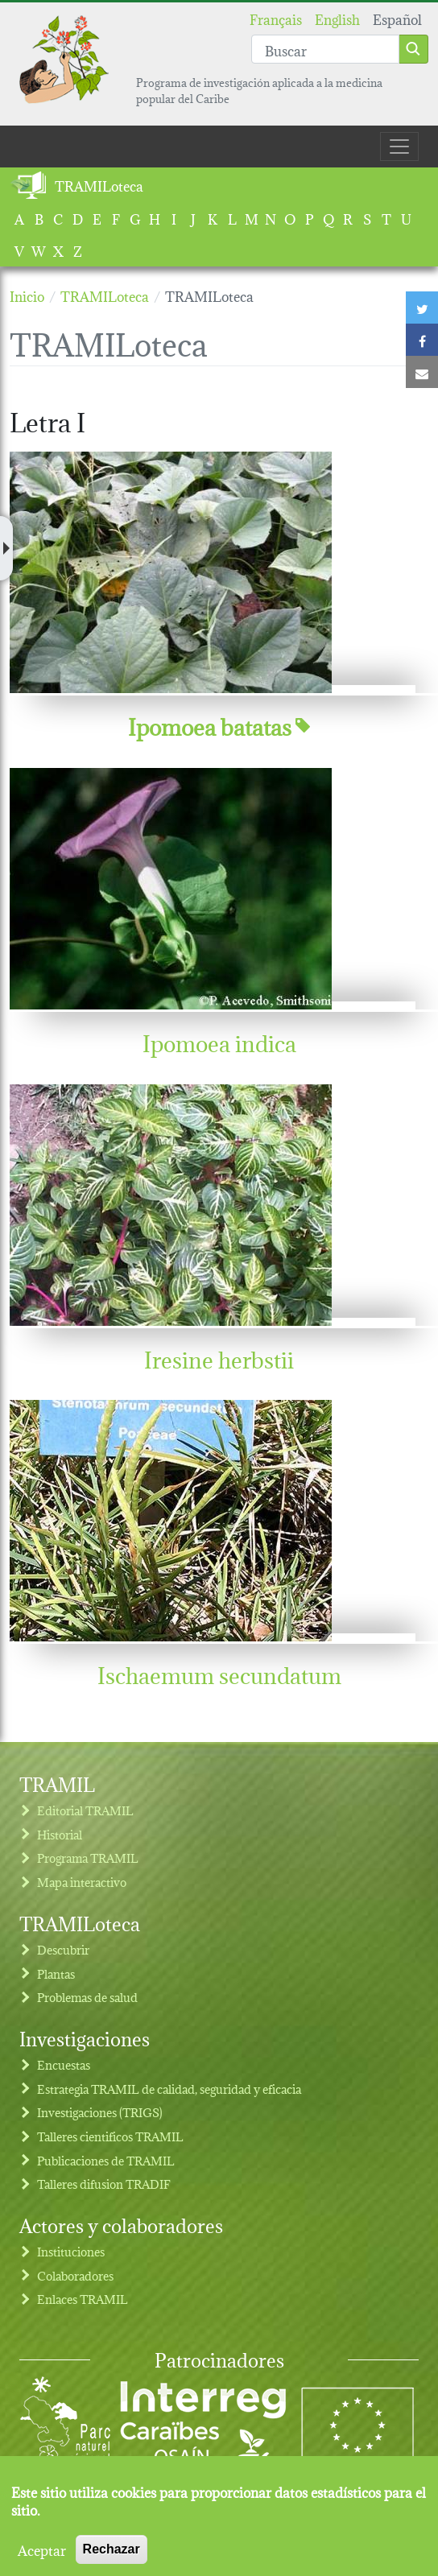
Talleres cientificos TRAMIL (110, 2136)
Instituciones (71, 2251)
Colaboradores (75, 2275)
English (337, 18)
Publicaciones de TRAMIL (106, 2160)
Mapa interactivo (81, 1881)
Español (397, 18)
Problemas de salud (87, 1997)
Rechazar (111, 2560)
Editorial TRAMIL (85, 1810)
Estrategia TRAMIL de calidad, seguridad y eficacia (169, 2088)
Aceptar (42, 2560)
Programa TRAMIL (87, 1857)
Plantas (56, 1973)
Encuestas (63, 2064)
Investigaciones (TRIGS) (100, 2112)
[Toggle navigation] (399, 146)
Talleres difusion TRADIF (104, 2183)
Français (276, 18)
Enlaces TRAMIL (82, 2298)
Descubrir (63, 1949)
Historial (59, 1834)
